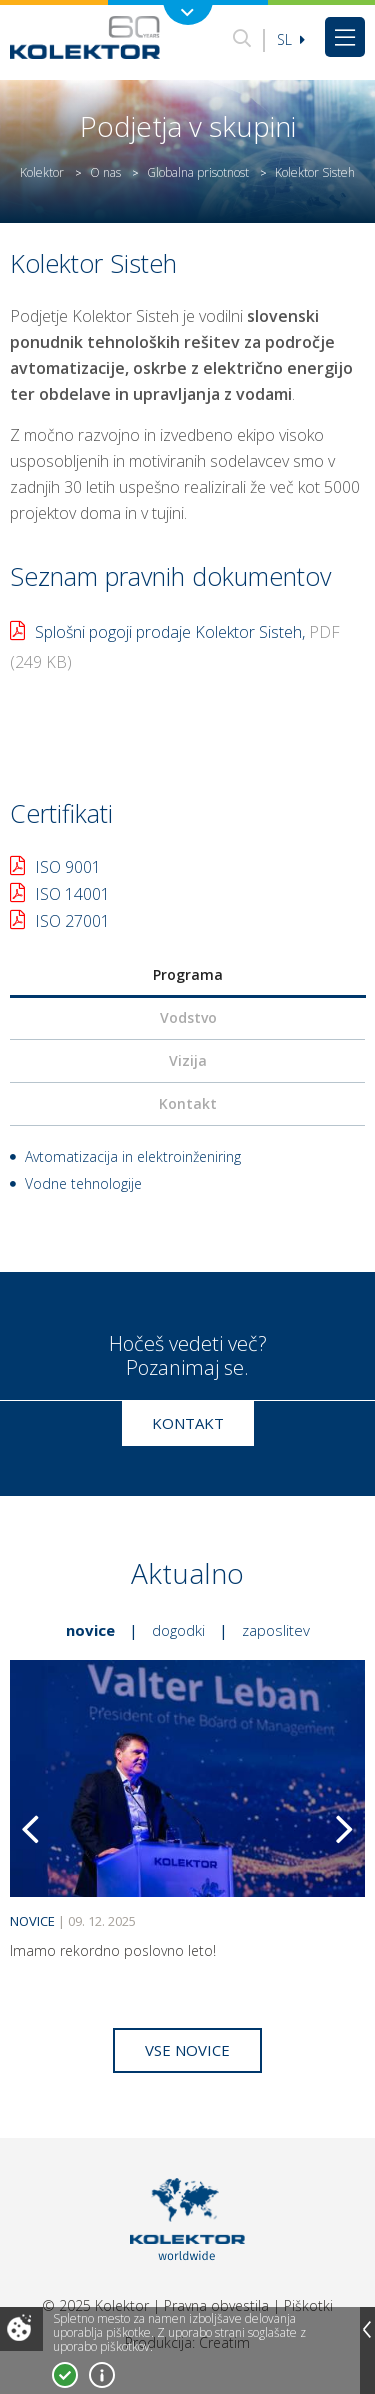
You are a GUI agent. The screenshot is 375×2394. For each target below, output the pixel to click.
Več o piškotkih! (102, 2375)
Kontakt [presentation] (188, 1103)
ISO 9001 (68, 867)
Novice (90, 1630)
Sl (291, 39)
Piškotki (308, 2305)
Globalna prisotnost (198, 172)
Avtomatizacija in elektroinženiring (133, 1156)
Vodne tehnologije (83, 1183)
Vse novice (187, 2050)
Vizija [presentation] (188, 1060)
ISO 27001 (72, 921)
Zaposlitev (276, 1630)
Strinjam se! (65, 2375)
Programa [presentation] (188, 974)
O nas (105, 172)
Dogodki (178, 1630)
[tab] (187, 975)
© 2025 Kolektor (95, 2305)
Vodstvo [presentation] (188, 1017)
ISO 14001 (72, 894)
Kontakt (188, 1423)
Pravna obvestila (216, 2305)
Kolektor (42, 172)
